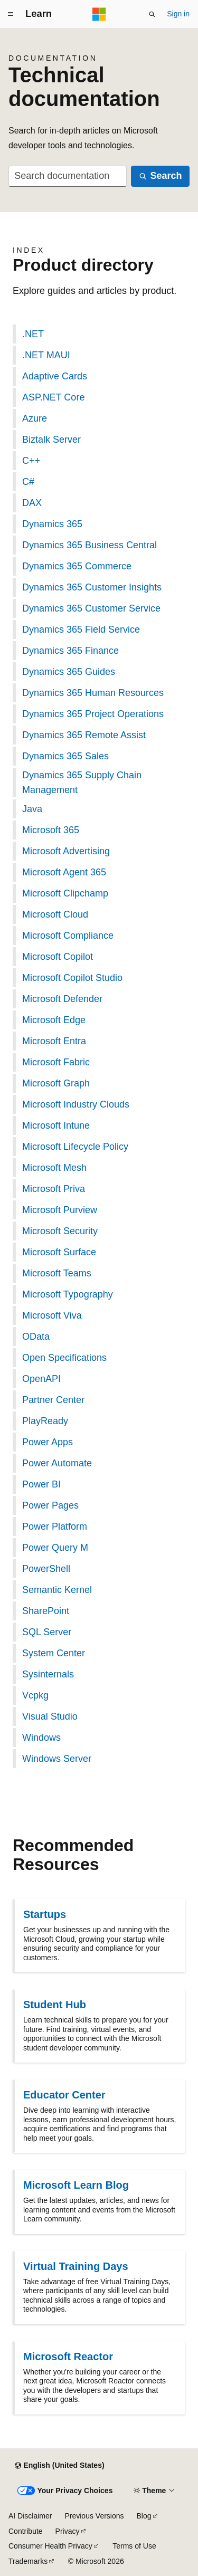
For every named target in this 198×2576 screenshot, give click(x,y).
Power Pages (50, 1505)
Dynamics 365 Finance (70, 650)
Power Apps (47, 1442)
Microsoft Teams (56, 1273)
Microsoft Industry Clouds (75, 1104)
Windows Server (56, 1758)
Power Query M (55, 1547)
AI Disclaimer (30, 2516)
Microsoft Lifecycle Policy (75, 1146)
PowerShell (46, 1568)
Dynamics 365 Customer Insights (92, 587)
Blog (144, 2516)
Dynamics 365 (52, 524)
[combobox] (67, 176)
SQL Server (46, 1632)
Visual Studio (50, 1716)
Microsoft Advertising (66, 851)
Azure (34, 418)
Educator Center (64, 2095)
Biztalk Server (51, 439)
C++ (31, 460)
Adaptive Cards (54, 376)
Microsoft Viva (52, 1315)
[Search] (160, 176)
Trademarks (28, 2561)
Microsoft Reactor (68, 2356)
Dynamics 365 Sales (65, 756)
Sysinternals (48, 1674)
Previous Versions (94, 2516)
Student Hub (54, 2004)
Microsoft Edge (54, 1020)
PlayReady (45, 1421)
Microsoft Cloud (55, 914)
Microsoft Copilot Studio (72, 977)
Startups (44, 1914)
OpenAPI (41, 1378)
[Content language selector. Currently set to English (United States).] (59, 2465)
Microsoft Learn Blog (76, 2185)
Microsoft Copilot (57, 956)
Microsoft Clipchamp (65, 893)
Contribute (25, 2531)
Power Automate (57, 1463)
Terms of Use (134, 2546)
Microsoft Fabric (56, 1062)
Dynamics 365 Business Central (89, 545)
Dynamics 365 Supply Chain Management (82, 782)
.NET (33, 334)
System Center (53, 1653)
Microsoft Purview (59, 1210)
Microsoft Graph (56, 1083)
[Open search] (152, 14)
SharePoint (45, 1611)
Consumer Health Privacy (50, 2546)
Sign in (178, 13)
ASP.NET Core (53, 397)
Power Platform (54, 1526)
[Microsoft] (99, 14)
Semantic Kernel (57, 1590)
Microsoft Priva (53, 1189)
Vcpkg (35, 1695)
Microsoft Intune (56, 1125)
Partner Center (53, 1400)
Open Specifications (64, 1357)
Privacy (67, 2531)
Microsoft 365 (50, 830)
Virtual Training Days (75, 2266)
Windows (41, 1737)
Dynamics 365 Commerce (76, 566)
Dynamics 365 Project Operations (93, 714)
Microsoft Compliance (68, 935)
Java (32, 809)
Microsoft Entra (54, 1041)
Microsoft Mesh (54, 1167)
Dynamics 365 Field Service (81, 629)
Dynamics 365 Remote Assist (84, 735)
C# (28, 481)
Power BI (41, 1484)
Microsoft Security (60, 1231)
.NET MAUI (46, 355)
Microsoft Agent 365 (64, 872)
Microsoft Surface (59, 1252)
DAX (32, 503)
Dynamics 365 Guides (68, 671)
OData (36, 1336)
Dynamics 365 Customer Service (91, 608)
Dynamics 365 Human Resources (93, 693)
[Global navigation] (10, 14)
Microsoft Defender (62, 999)
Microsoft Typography (67, 1294)
